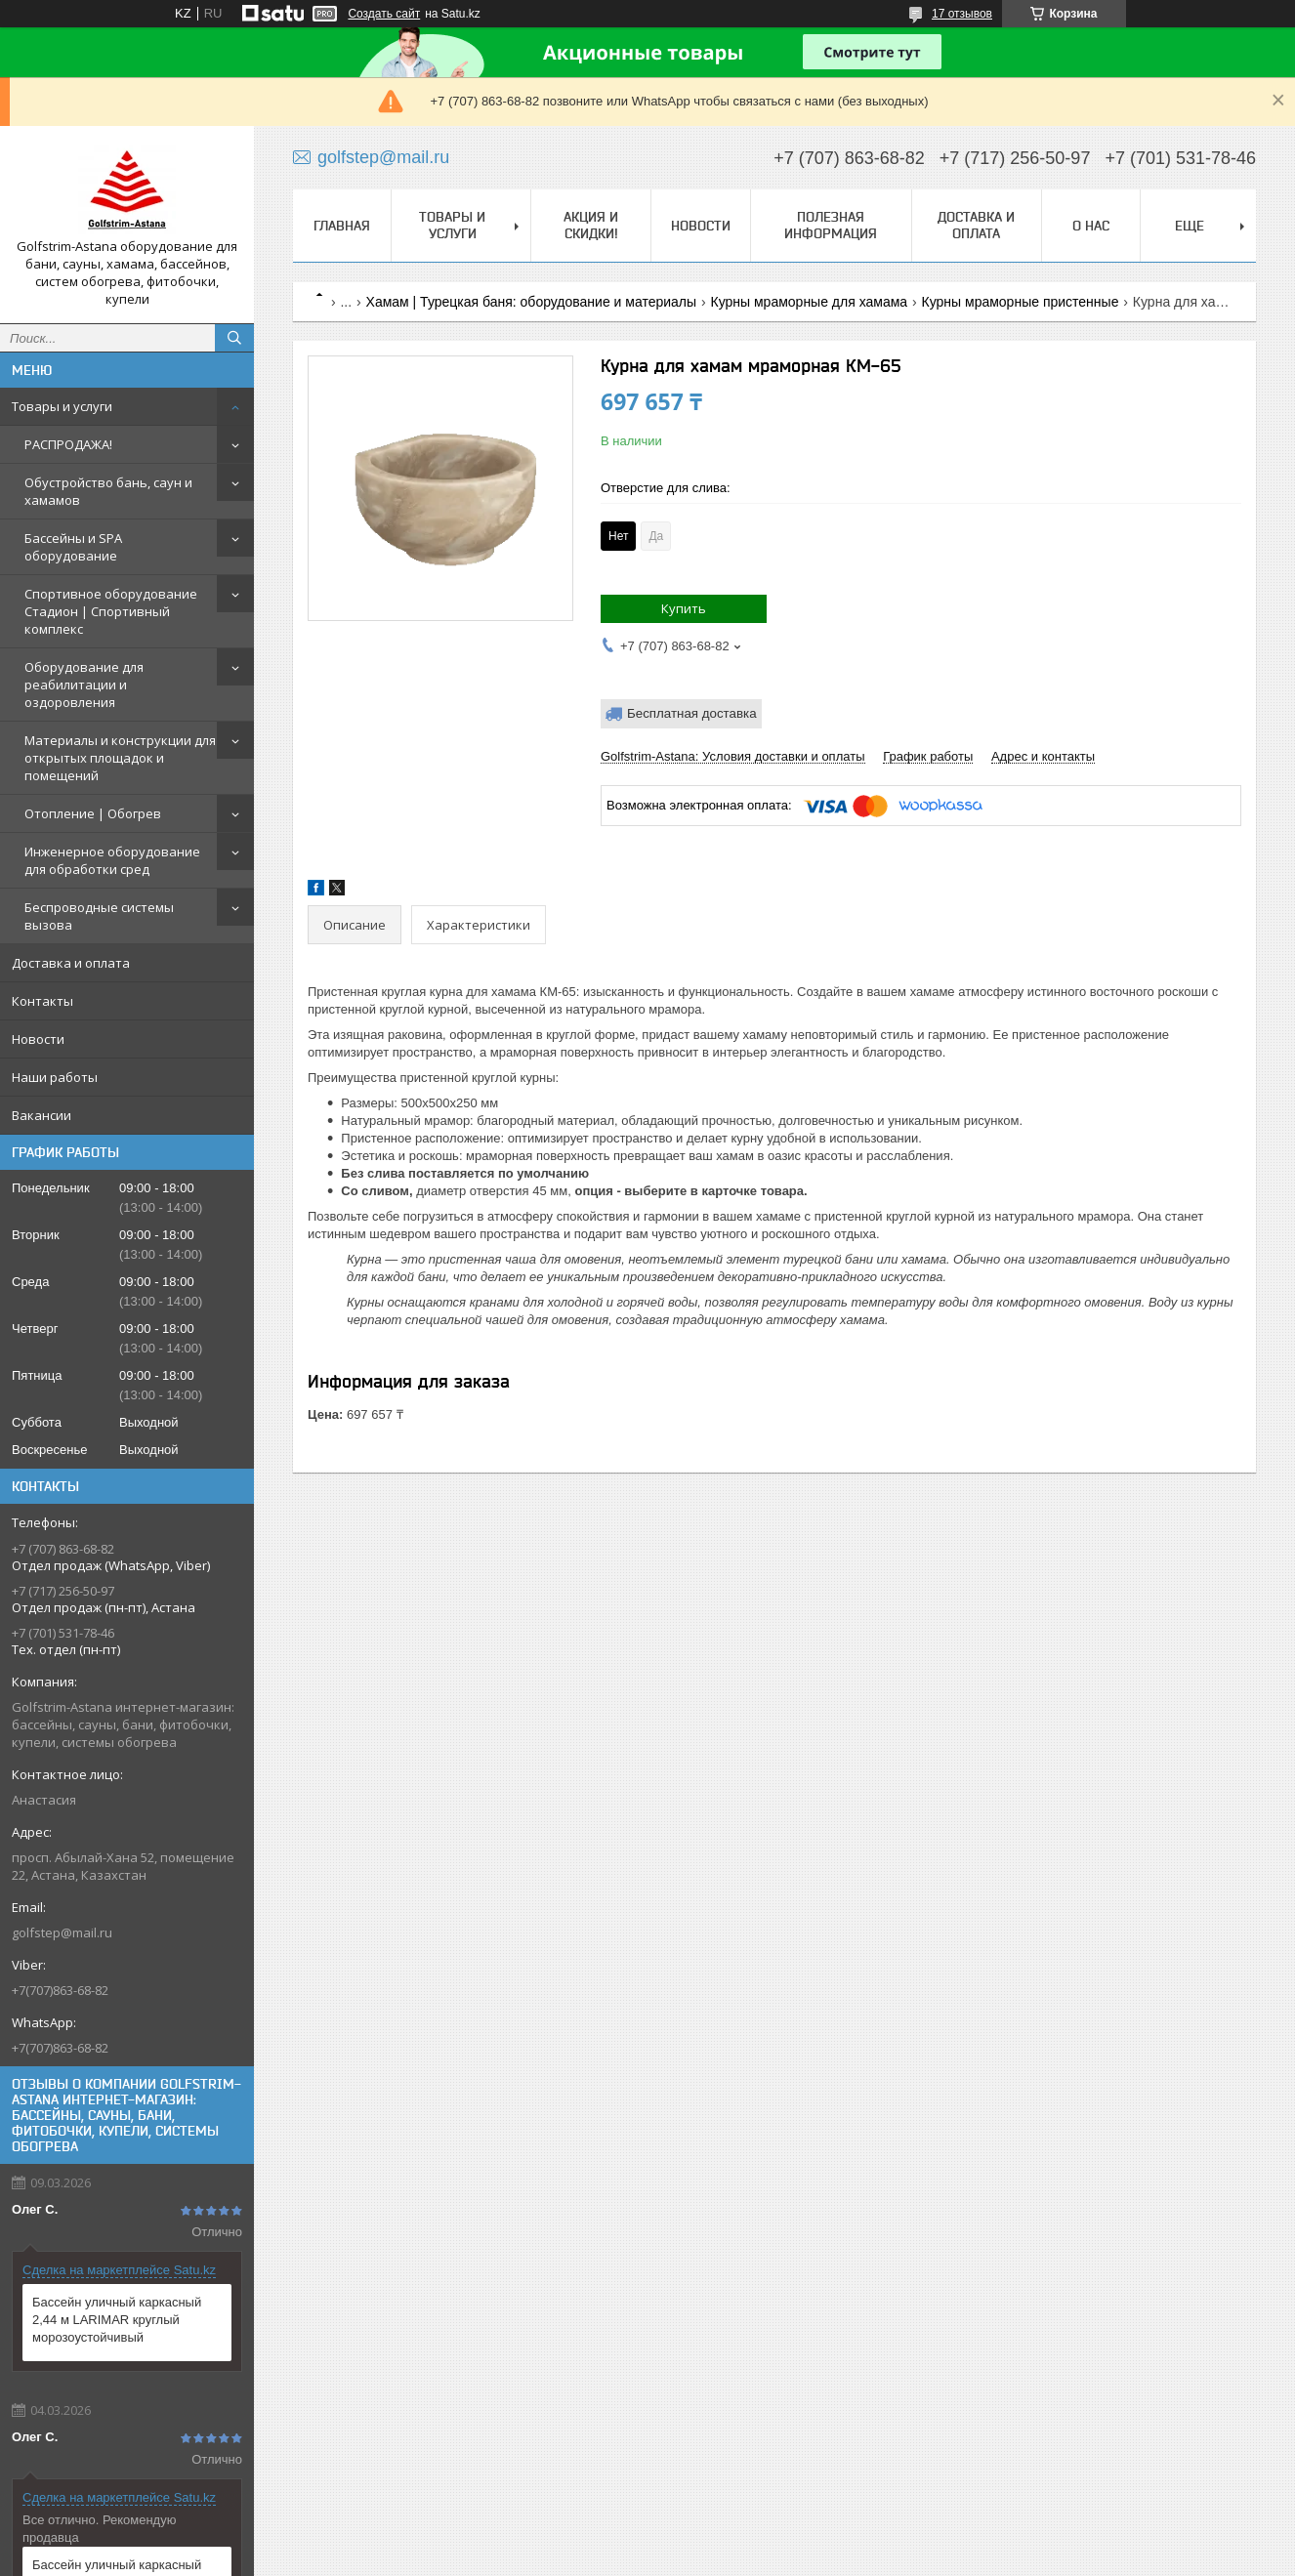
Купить (683, 608)
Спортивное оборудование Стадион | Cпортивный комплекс (110, 611)
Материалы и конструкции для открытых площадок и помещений (120, 757)
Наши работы (55, 1077)
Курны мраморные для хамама (809, 302)
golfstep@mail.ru (62, 1932)
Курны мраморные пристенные (1020, 302)
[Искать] (234, 338)
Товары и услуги (62, 406)
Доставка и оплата (71, 963)
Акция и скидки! (591, 225)
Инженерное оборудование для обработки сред (112, 860)
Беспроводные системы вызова (99, 916)
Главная (341, 225)
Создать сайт (384, 14)
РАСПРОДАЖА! (68, 444)
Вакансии (41, 1115)
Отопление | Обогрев (92, 813)
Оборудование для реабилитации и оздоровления (84, 684)
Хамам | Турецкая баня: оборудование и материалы (531, 302)
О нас (1090, 225)
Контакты (42, 1001)
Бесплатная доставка (692, 713)
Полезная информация (830, 225)
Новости (38, 1039)
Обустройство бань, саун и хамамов (108, 491)
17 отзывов (962, 14)
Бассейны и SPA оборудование (73, 546)
